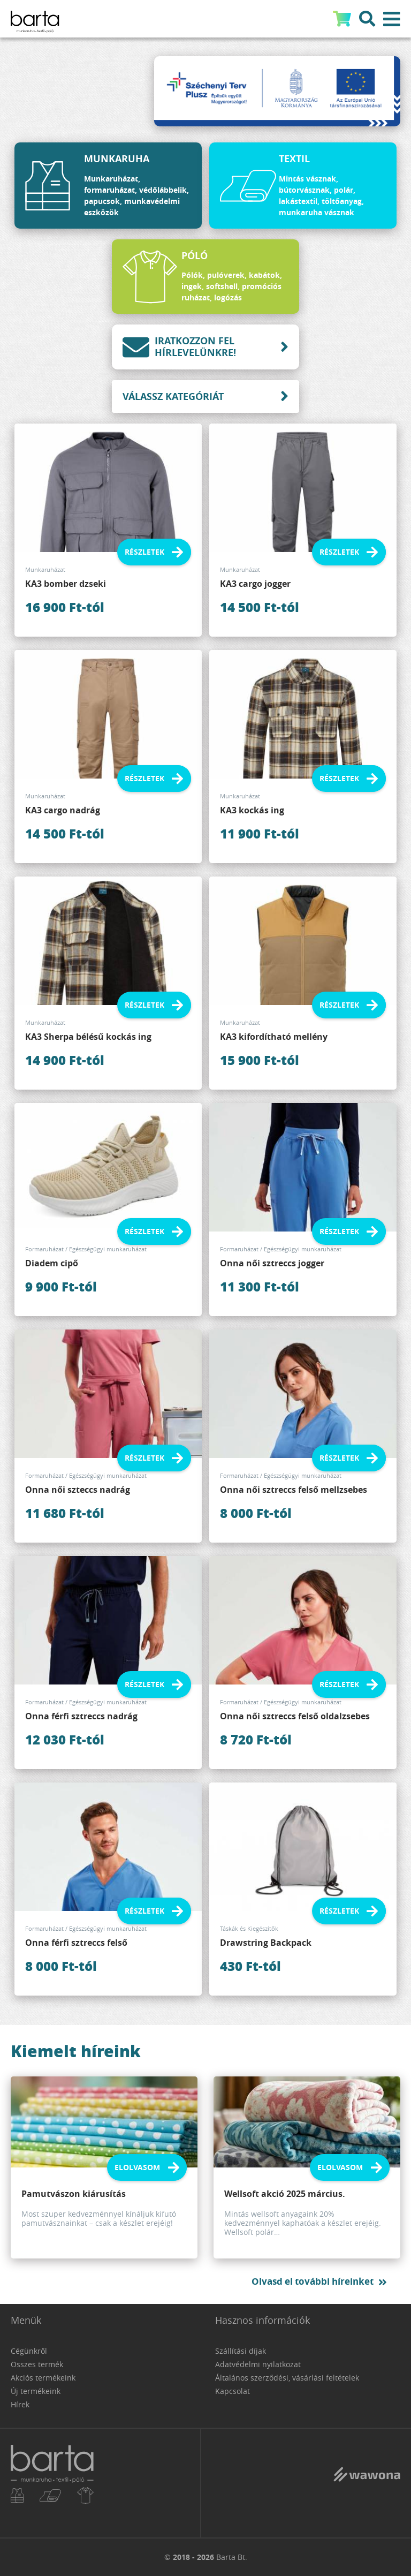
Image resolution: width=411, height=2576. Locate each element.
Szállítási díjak (240, 2351)
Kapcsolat (232, 2391)
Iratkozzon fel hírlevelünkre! (179, 347)
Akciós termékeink (43, 2378)
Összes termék (37, 2364)
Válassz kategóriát (173, 396)
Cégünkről (29, 2351)
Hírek (20, 2404)
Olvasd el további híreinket (313, 2281)
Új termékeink (35, 2391)
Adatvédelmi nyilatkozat (258, 2364)
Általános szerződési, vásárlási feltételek (287, 2378)
